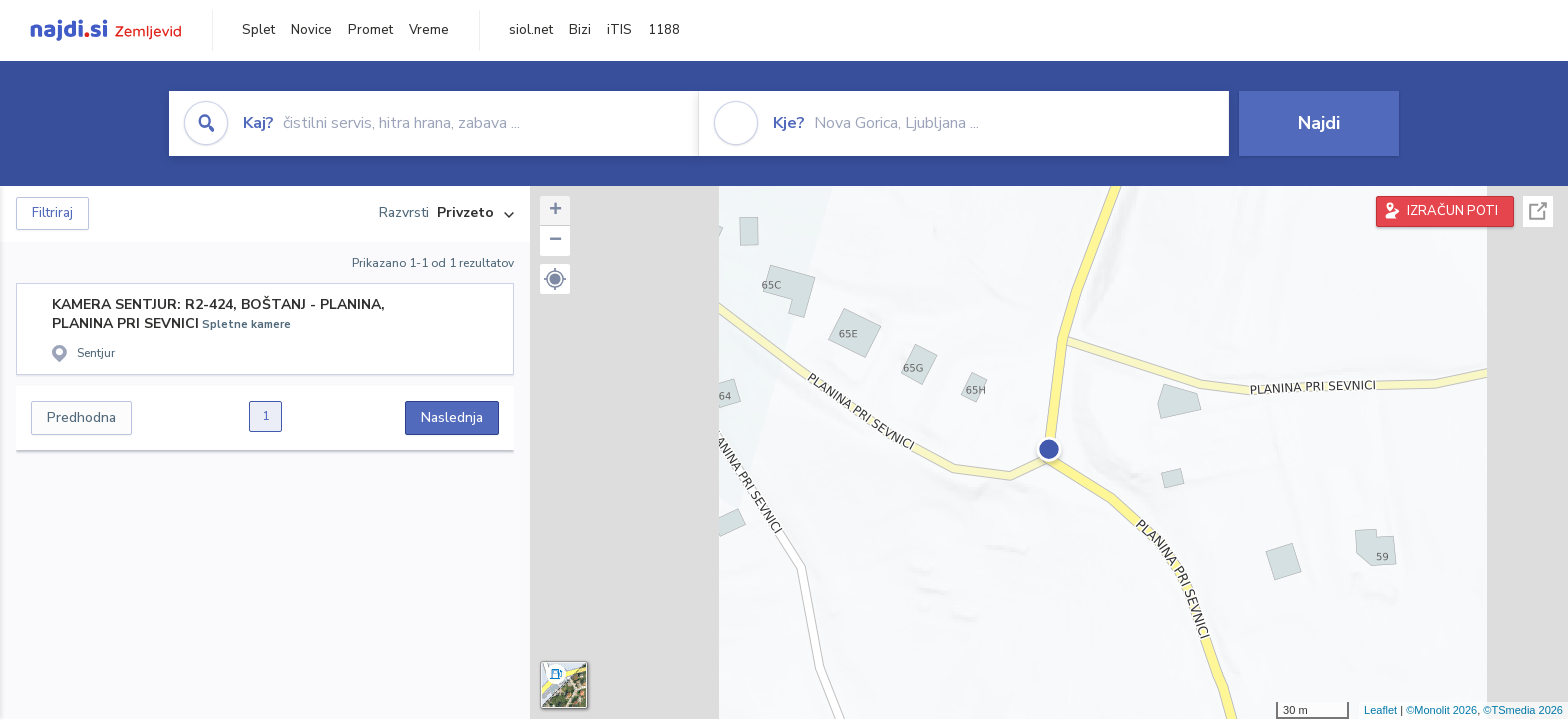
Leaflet (1380, 710)
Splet (258, 30)
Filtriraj (52, 213)
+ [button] (555, 211)
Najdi (1319, 123)
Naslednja (452, 417)
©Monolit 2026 (1441, 710)
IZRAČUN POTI (1452, 211)
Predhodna (81, 417)
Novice (311, 30)
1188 (664, 30)
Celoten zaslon (1538, 211)
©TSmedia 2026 (1523, 710)
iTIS (619, 30)
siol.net (531, 30)
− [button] (555, 241)
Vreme (429, 30)
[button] (555, 279)
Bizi (580, 30)
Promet (370, 30)
